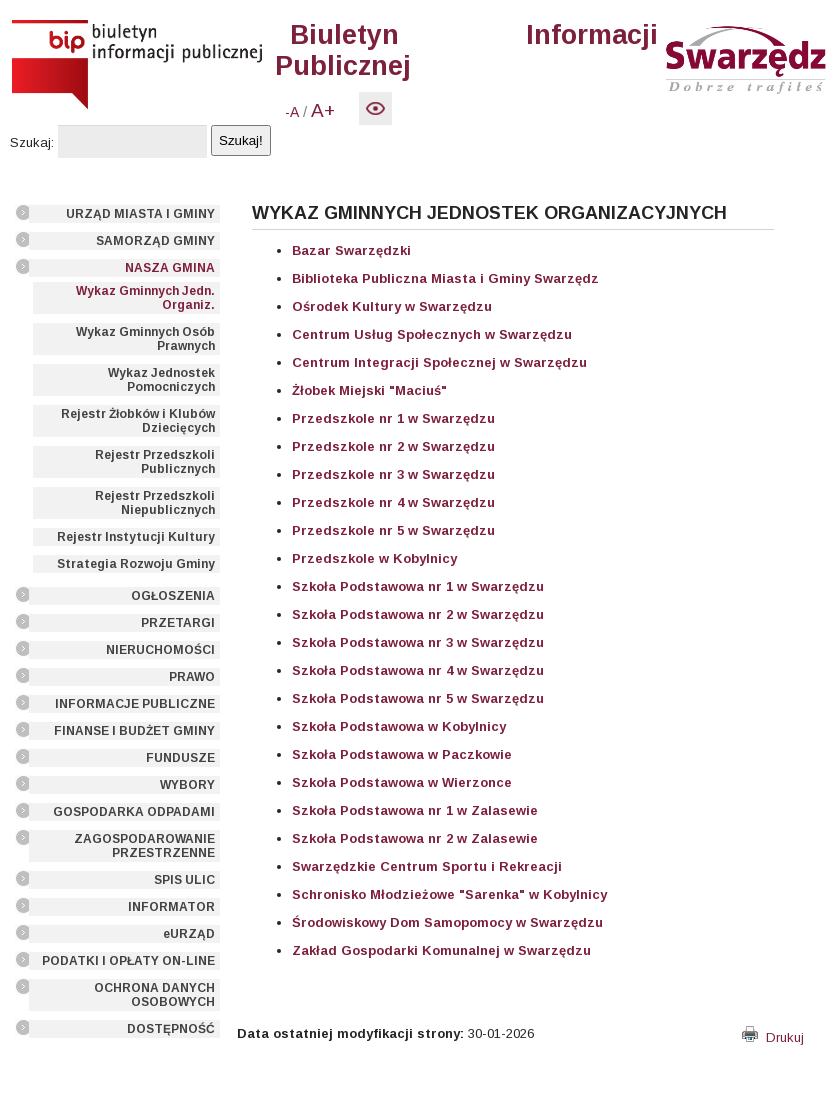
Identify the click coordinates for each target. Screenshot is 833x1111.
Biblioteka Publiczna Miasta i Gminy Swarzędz (445, 278)
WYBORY (187, 785)
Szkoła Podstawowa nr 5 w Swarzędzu (418, 698)
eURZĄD (189, 934)
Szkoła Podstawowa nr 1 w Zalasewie (415, 810)
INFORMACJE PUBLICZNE (135, 704)
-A (292, 112)
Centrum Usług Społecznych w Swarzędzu (432, 334)
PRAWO (192, 677)
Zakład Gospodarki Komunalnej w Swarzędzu (441, 950)
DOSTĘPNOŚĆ (171, 1029)
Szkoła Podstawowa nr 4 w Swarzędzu (418, 670)
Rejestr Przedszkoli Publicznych (155, 462)
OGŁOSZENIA (173, 596)
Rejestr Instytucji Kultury (136, 537)
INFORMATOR (171, 907)
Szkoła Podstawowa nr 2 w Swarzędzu (418, 614)
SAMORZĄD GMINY (155, 241)
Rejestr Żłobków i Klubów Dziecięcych (138, 421)
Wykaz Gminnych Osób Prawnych (145, 339)
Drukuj (773, 1037)
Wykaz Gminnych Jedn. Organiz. (145, 298)
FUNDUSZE (180, 758)
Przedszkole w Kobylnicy (374, 558)
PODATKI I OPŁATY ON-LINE (128, 961)
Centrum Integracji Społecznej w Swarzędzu (439, 362)
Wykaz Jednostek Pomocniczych (161, 380)
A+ (323, 110)
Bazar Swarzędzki (351, 250)
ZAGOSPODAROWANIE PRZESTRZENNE (144, 846)
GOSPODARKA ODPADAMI (134, 812)
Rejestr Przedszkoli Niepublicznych (155, 503)
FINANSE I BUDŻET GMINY (134, 731)
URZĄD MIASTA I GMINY (140, 214)
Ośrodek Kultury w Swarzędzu (392, 306)
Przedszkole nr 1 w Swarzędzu (393, 418)
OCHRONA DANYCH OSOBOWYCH (154, 995)
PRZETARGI (178, 623)
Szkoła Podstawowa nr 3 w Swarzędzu (418, 642)
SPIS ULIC (184, 880)
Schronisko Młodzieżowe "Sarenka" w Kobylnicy (449, 894)
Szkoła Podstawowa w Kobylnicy (399, 726)
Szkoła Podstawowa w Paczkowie (402, 754)
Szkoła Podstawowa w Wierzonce (402, 782)
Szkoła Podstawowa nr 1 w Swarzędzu (418, 586)
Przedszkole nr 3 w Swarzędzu (393, 474)
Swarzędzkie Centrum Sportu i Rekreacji (427, 866)
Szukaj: (32, 142)
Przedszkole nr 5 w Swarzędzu (393, 530)
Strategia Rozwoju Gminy (136, 564)
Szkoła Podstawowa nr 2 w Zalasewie (415, 838)
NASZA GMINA (170, 268)
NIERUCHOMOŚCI (160, 650)
